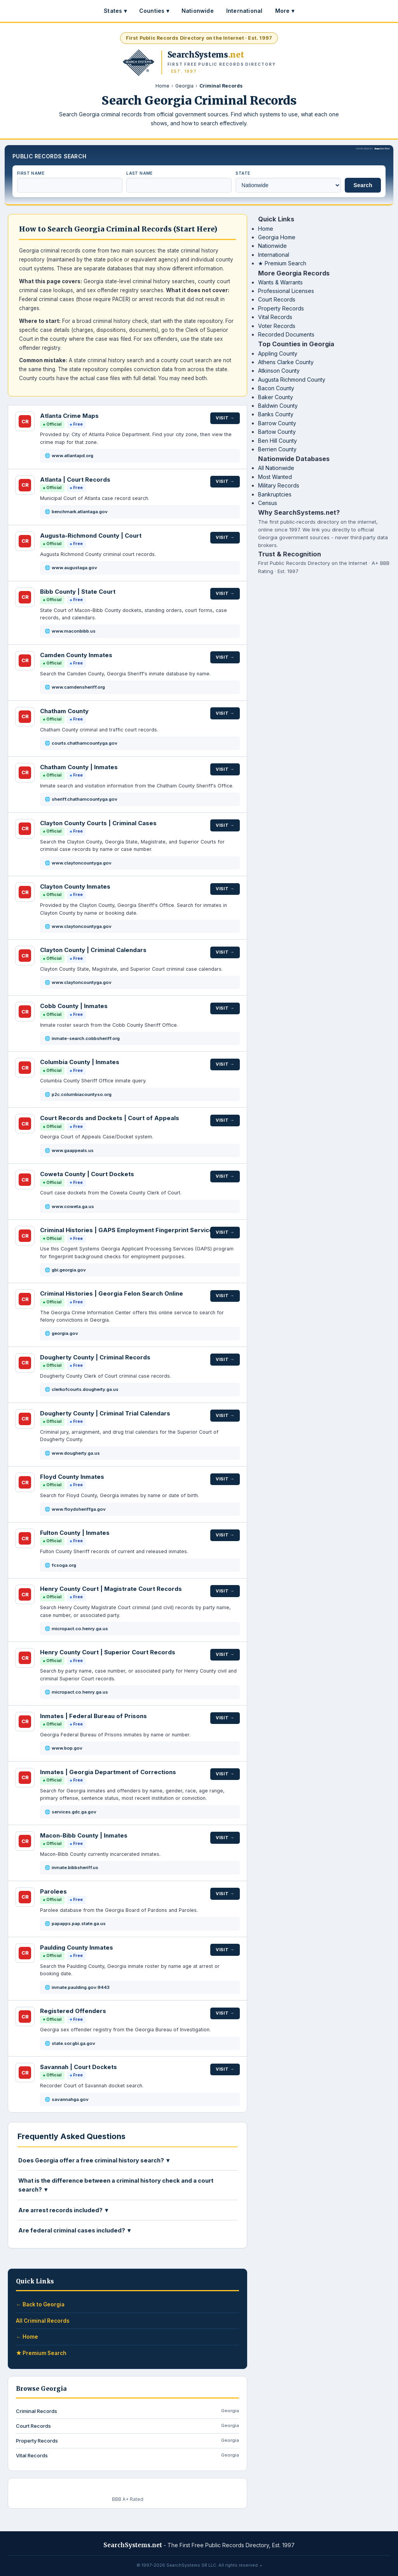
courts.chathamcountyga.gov (84, 743)
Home (162, 86)
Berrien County (277, 449)
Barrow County (277, 423)
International (244, 10)
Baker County (275, 397)
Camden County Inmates (76, 655)
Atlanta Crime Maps (69, 415)
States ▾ (115, 10)
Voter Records (276, 326)
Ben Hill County (277, 440)
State (243, 173)
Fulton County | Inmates (75, 1532)
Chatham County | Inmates (79, 767)
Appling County (277, 353)
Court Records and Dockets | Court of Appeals (109, 1118)
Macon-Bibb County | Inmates (83, 1835)
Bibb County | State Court (77, 591)
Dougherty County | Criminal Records (95, 1357)
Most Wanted (275, 476)
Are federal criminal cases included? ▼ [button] (75, 2230)
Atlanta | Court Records (75, 479)
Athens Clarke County (286, 362)
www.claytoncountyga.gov (82, 863)
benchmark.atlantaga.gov (80, 511)
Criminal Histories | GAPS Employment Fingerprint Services (128, 1230)
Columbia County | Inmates (79, 1062)
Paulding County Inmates (76, 1947)
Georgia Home (276, 237)
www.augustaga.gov (74, 567)
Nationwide (198, 10)
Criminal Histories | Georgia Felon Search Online (111, 1293)
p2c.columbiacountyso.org (82, 1094)
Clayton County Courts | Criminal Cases (98, 823)
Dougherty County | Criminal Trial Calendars (105, 1413)
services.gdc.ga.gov (74, 1812)
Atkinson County (279, 370)
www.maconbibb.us (74, 631)
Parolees (53, 1891)
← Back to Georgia (40, 2304)
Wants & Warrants (280, 282)
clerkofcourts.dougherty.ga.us (85, 1389)
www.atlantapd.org (72, 455)
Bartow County (277, 431)
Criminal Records (127, 2411)
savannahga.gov (70, 2099)
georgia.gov (65, 1333)
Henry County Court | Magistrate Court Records (111, 1588)
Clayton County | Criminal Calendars (93, 950)
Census (267, 503)
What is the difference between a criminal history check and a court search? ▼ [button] (115, 2185)
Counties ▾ (154, 10)
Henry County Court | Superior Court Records (107, 1652)
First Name (30, 173)
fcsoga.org (64, 1565)
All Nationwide (276, 468)
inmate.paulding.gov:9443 (81, 1987)
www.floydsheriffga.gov (79, 1509)
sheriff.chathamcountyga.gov (84, 799)
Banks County (275, 414)
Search (362, 185)
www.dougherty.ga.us (76, 1453)
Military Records (278, 485)
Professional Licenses (286, 291)
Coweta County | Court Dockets (87, 1174)
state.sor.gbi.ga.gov (73, 2043)
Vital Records (275, 317)
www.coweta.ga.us (73, 1206)
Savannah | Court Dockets (78, 2067)
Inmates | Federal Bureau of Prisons (93, 1716)
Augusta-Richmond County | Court (90, 535)
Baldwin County (278, 405)
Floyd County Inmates (72, 1476)
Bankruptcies (275, 494)
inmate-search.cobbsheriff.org (86, 1038)
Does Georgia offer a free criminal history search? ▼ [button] (94, 2160)
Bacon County (276, 388)
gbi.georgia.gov (69, 1270)
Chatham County (64, 711)
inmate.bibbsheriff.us (75, 1867)
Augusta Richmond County (291, 379)
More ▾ (284, 10)
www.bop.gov (67, 1748)
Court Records (276, 299)
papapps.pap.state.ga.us (79, 1923)
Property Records (281, 308)
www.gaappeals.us (73, 1150)
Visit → (225, 417)
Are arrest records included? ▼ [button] (63, 2210)
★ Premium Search (282, 263)
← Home (27, 2337)
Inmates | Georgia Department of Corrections (108, 1772)
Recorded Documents (286, 334)
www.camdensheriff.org (78, 687)
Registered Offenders (73, 2011)
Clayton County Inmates (75, 886)
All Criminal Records (43, 2321)
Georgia (184, 86)
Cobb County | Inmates (74, 1006)
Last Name (139, 173)
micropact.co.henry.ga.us (80, 1628)
